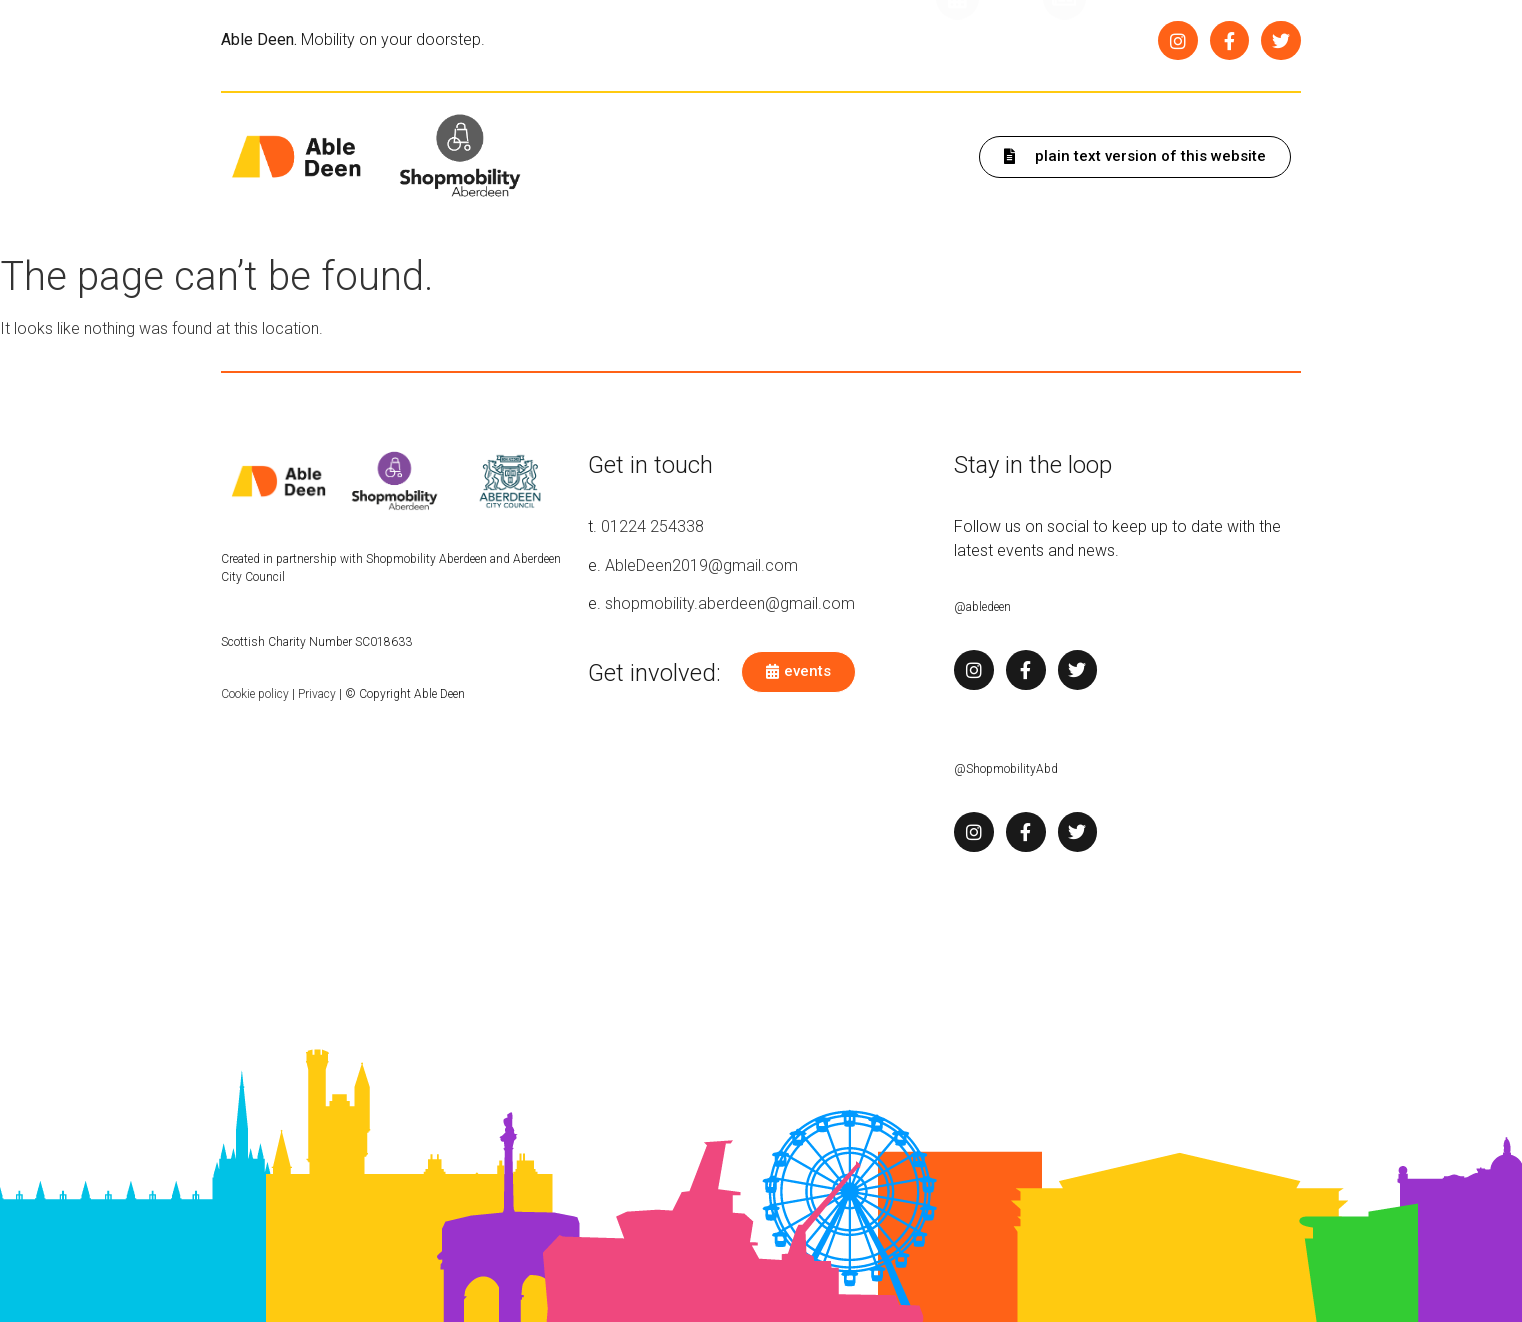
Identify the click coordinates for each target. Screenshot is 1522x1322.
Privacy (317, 694)
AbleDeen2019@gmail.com (701, 565)
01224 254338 (652, 526)
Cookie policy (255, 694)
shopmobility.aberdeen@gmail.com (730, 603)
